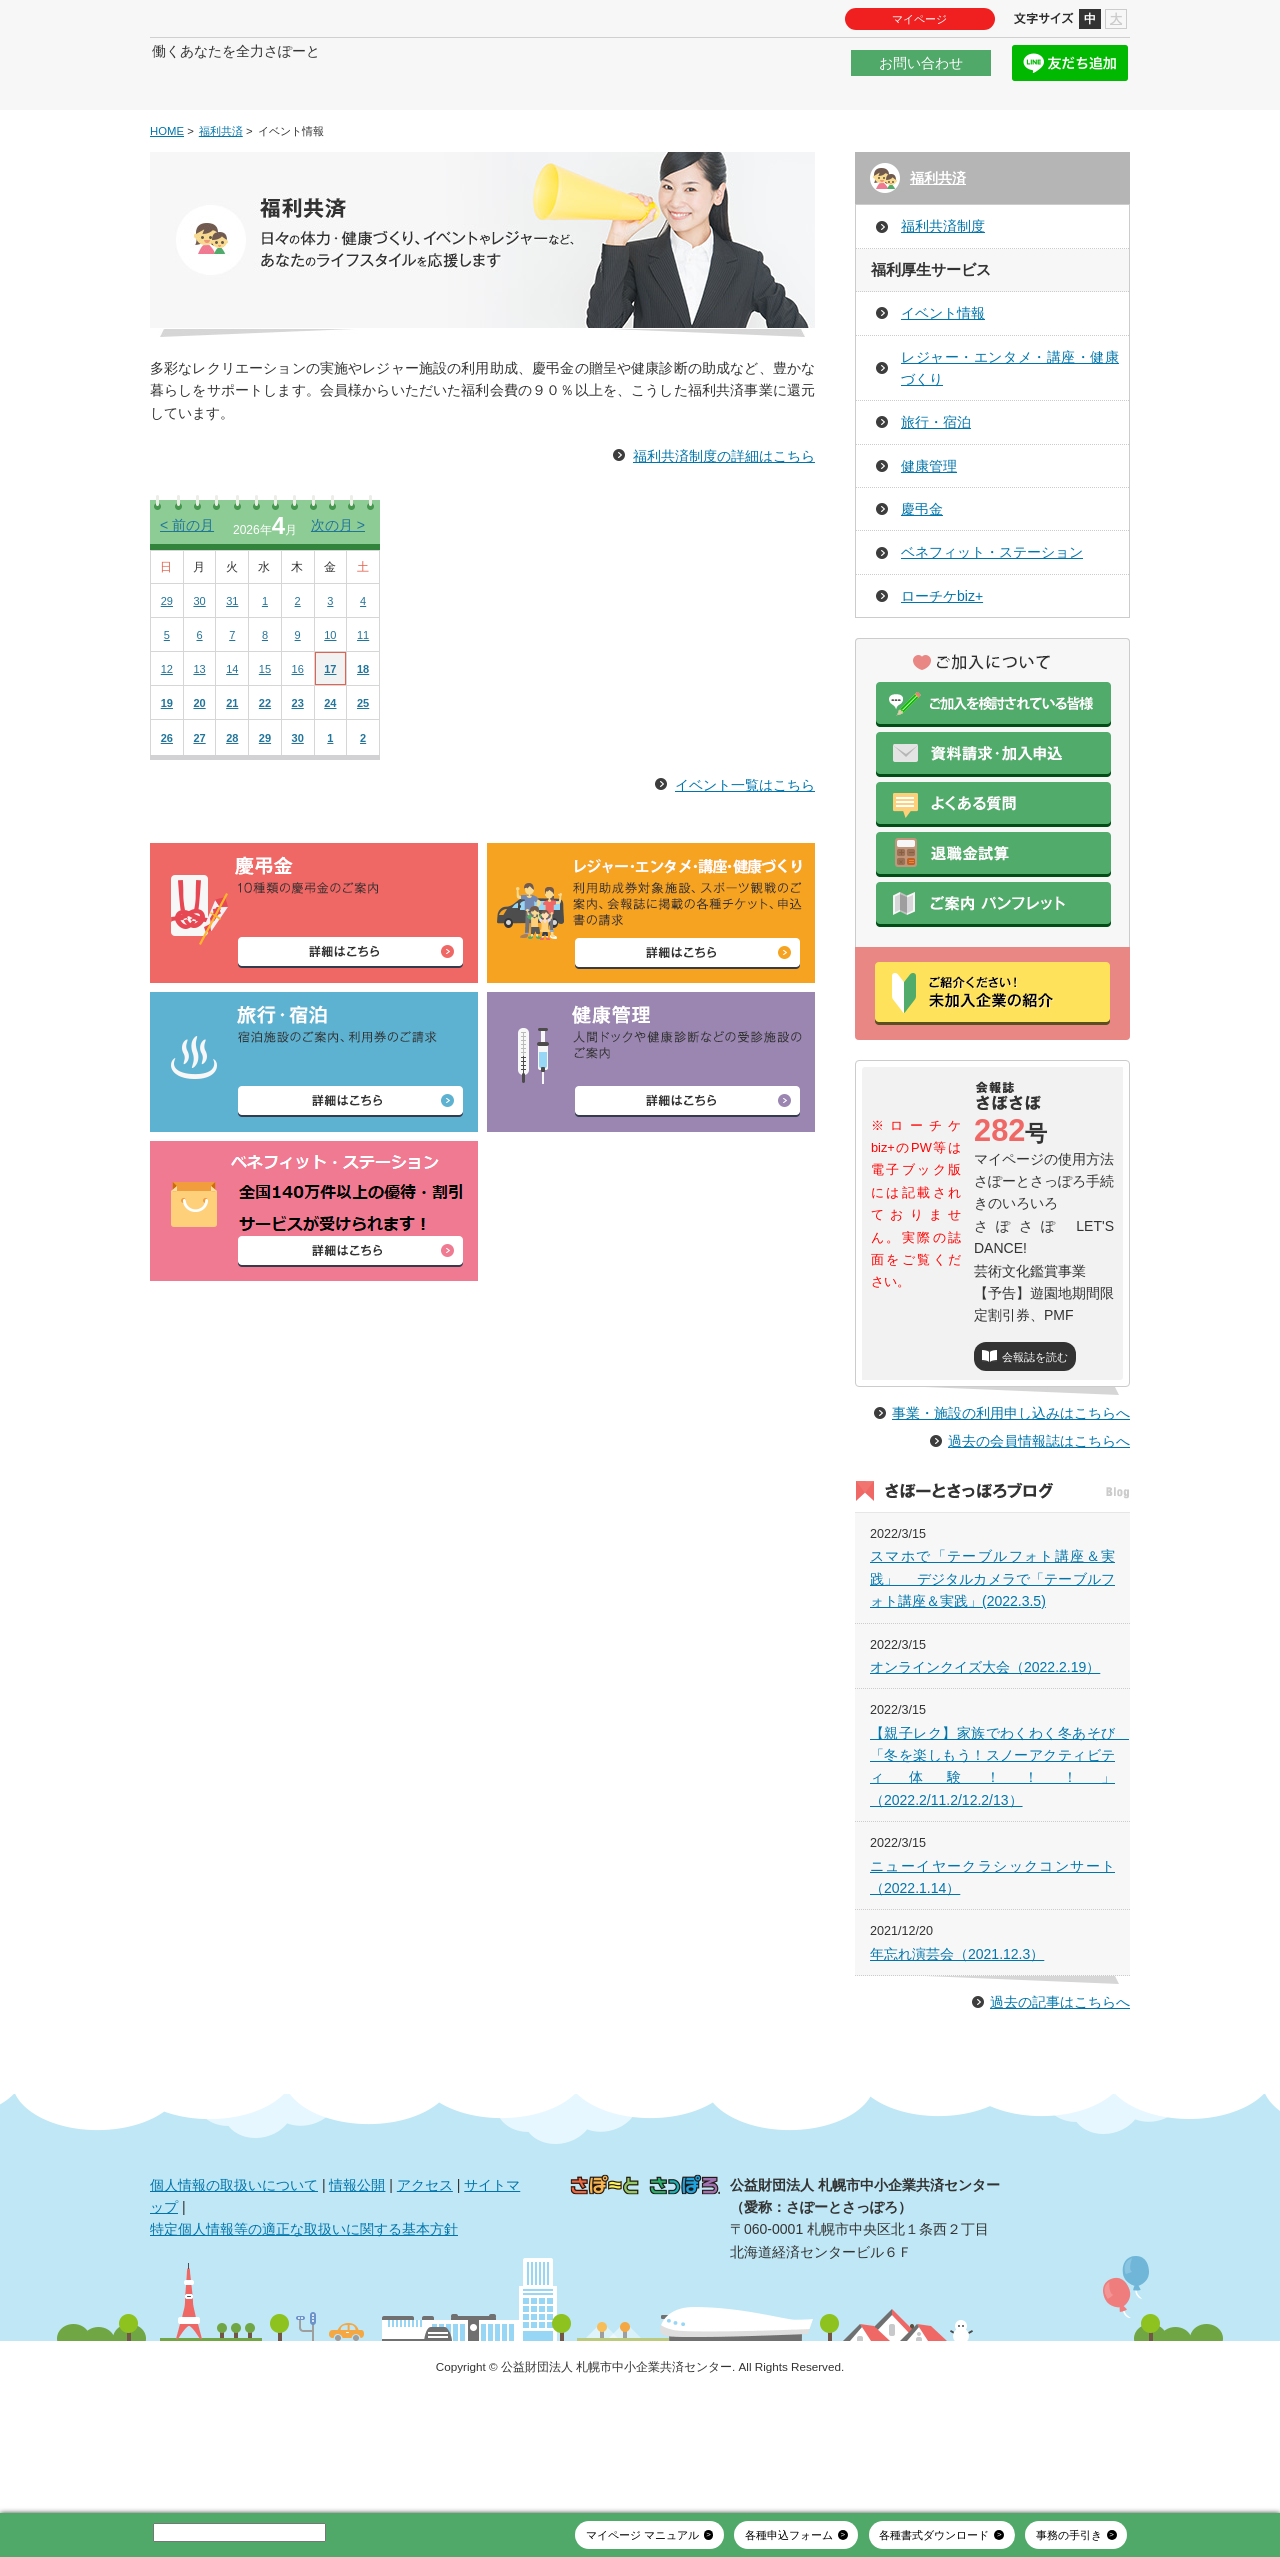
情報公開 (357, 2288)
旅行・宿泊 (936, 483)
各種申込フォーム (789, 2535)
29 (167, 661)
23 (298, 763)
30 (199, 661)
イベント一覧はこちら (745, 845)
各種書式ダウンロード (934, 2535)
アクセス (425, 2288)
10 (330, 695)
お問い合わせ (921, 74)
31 (232, 661)
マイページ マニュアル (642, 2535)
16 (298, 729)
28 (232, 798)
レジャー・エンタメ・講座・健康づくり (1010, 428)
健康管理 (929, 526)
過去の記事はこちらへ (1060, 2106)
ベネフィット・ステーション (992, 613)
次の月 (338, 585)
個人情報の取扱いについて (234, 2288)
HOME (167, 191)
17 (330, 729)
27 (199, 798)
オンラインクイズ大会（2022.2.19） (985, 1771)
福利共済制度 (943, 287)
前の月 (187, 585)
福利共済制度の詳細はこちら (724, 516)
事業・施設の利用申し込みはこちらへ (1011, 1517)
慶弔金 (922, 569)
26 (167, 798)
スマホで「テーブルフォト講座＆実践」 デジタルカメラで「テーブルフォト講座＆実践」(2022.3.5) (992, 1682)
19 (167, 763)
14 (232, 729)
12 (167, 729)
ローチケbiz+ (942, 656)
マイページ (919, 19)
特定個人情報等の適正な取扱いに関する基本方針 (304, 2333)
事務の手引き (1069, 2535)
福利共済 (221, 191)
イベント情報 (943, 373)
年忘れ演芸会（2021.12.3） (957, 2058)
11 (363, 695)
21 (232, 763)
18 (363, 729)
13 (199, 729)
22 (265, 763)
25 (363, 763)
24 (330, 763)
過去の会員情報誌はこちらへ (1039, 1544)
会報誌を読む (1035, 1417)
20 (199, 763)
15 (265, 729)
